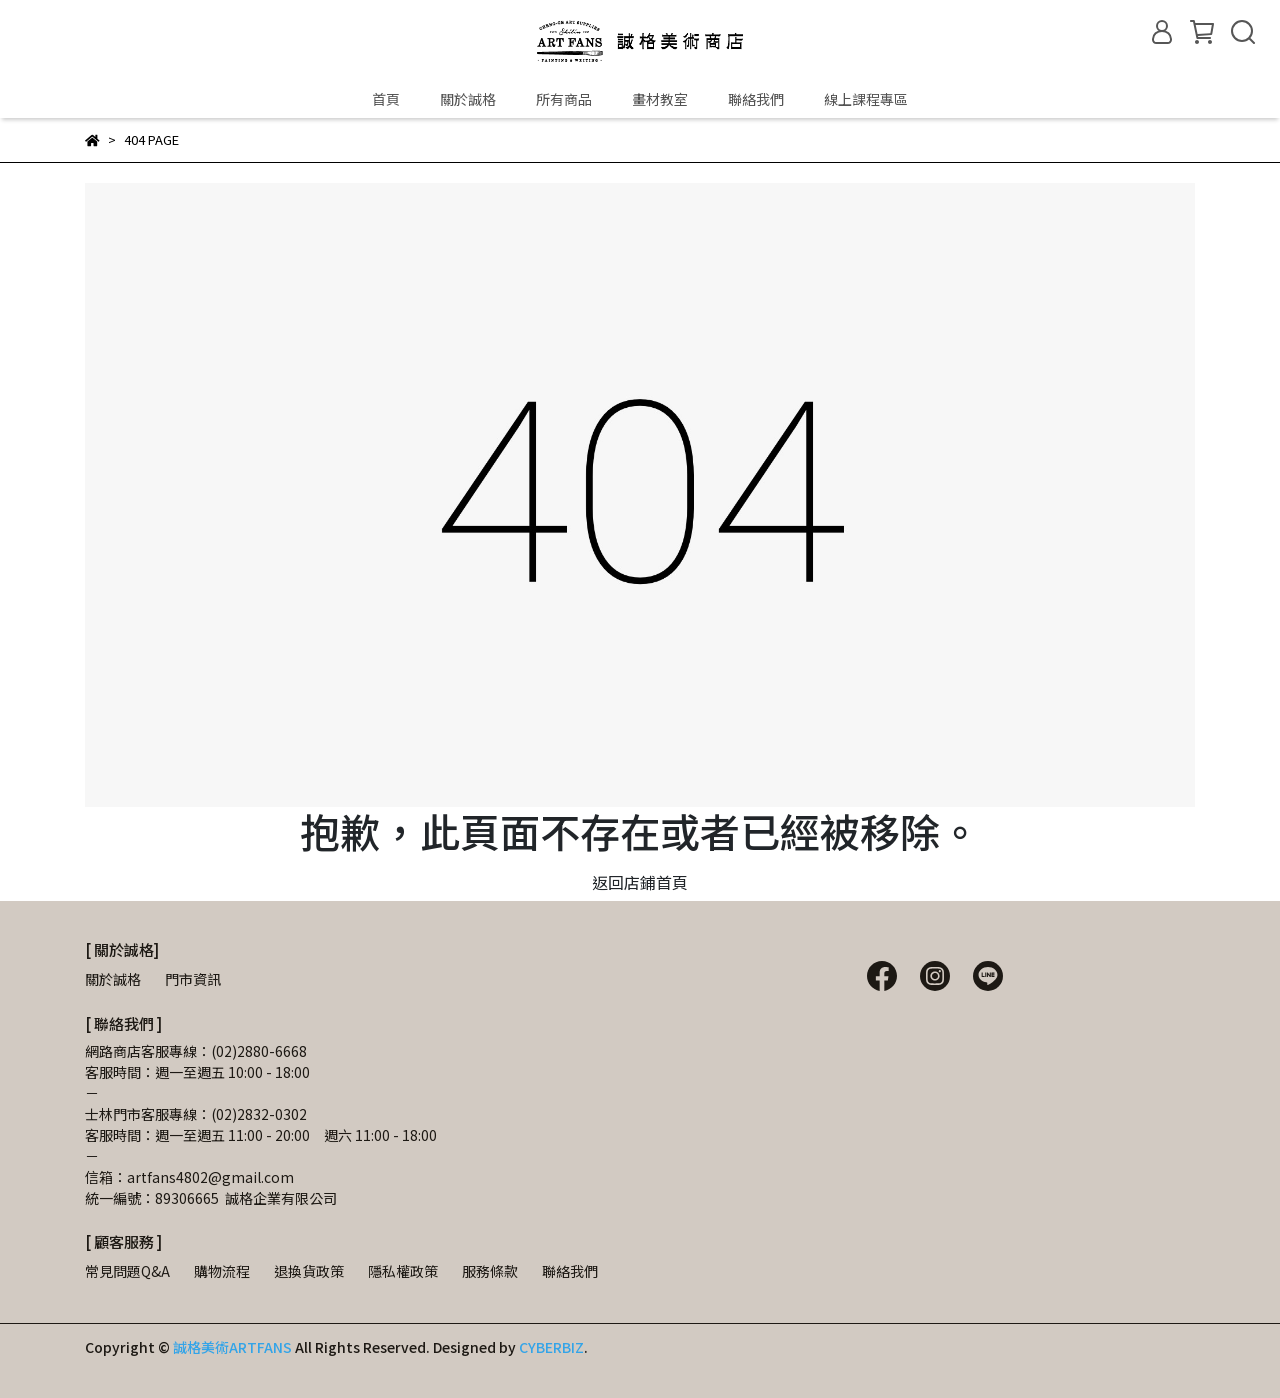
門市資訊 (193, 979)
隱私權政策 (403, 1271)
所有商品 (564, 99)
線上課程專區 (866, 99)
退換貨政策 (309, 1271)
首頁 (386, 99)
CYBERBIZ (551, 1347)
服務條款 (490, 1271)
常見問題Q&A (127, 1271)
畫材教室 (660, 99)
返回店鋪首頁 (640, 882)
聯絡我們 (756, 99)
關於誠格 (468, 99)
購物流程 (222, 1271)
